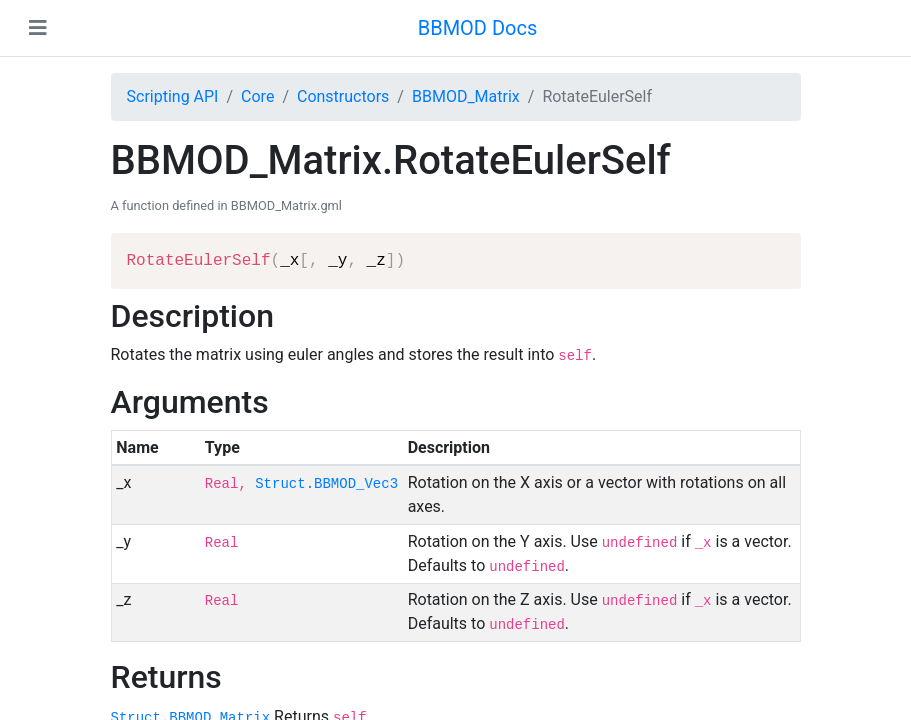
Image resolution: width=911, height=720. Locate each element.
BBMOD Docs (478, 28)
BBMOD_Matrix (466, 96)
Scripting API (173, 96)
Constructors (343, 96)
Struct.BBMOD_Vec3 (326, 484)
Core (257, 96)
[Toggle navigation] (38, 28)
